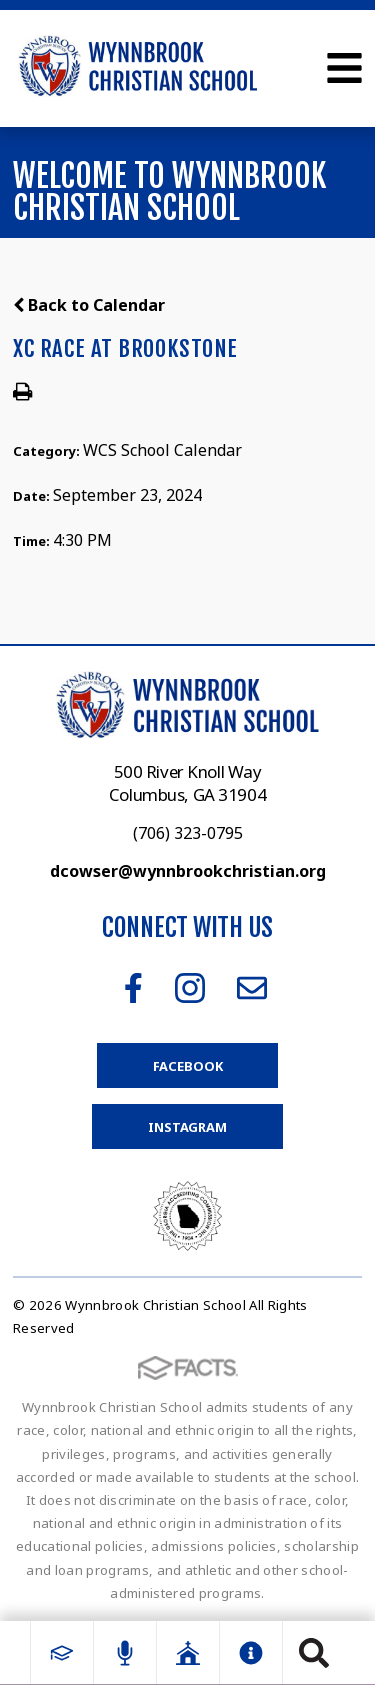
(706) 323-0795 (188, 833)
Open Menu (344, 68)
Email (252, 988)
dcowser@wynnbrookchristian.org (188, 871)
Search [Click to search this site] (314, 1653)
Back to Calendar (89, 305)
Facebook (133, 988)
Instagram (190, 988)
